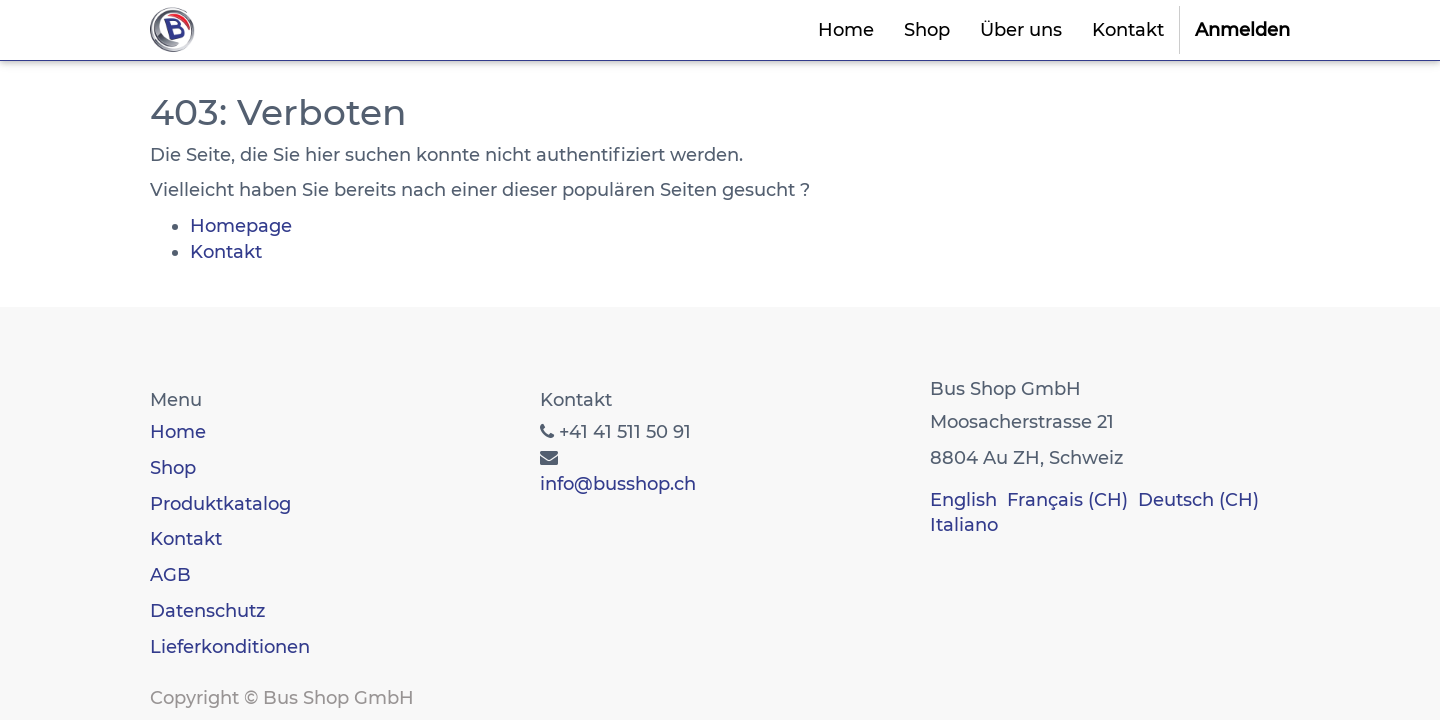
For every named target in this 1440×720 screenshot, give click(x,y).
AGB (170, 575)
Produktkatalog (220, 504)
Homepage (241, 226)
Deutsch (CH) (1198, 500)
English (963, 500)
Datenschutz (207, 611)
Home (178, 432)
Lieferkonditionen (230, 647)
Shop (173, 468)
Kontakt (226, 252)
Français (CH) (1067, 500)
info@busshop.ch (618, 484)
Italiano (964, 525)
